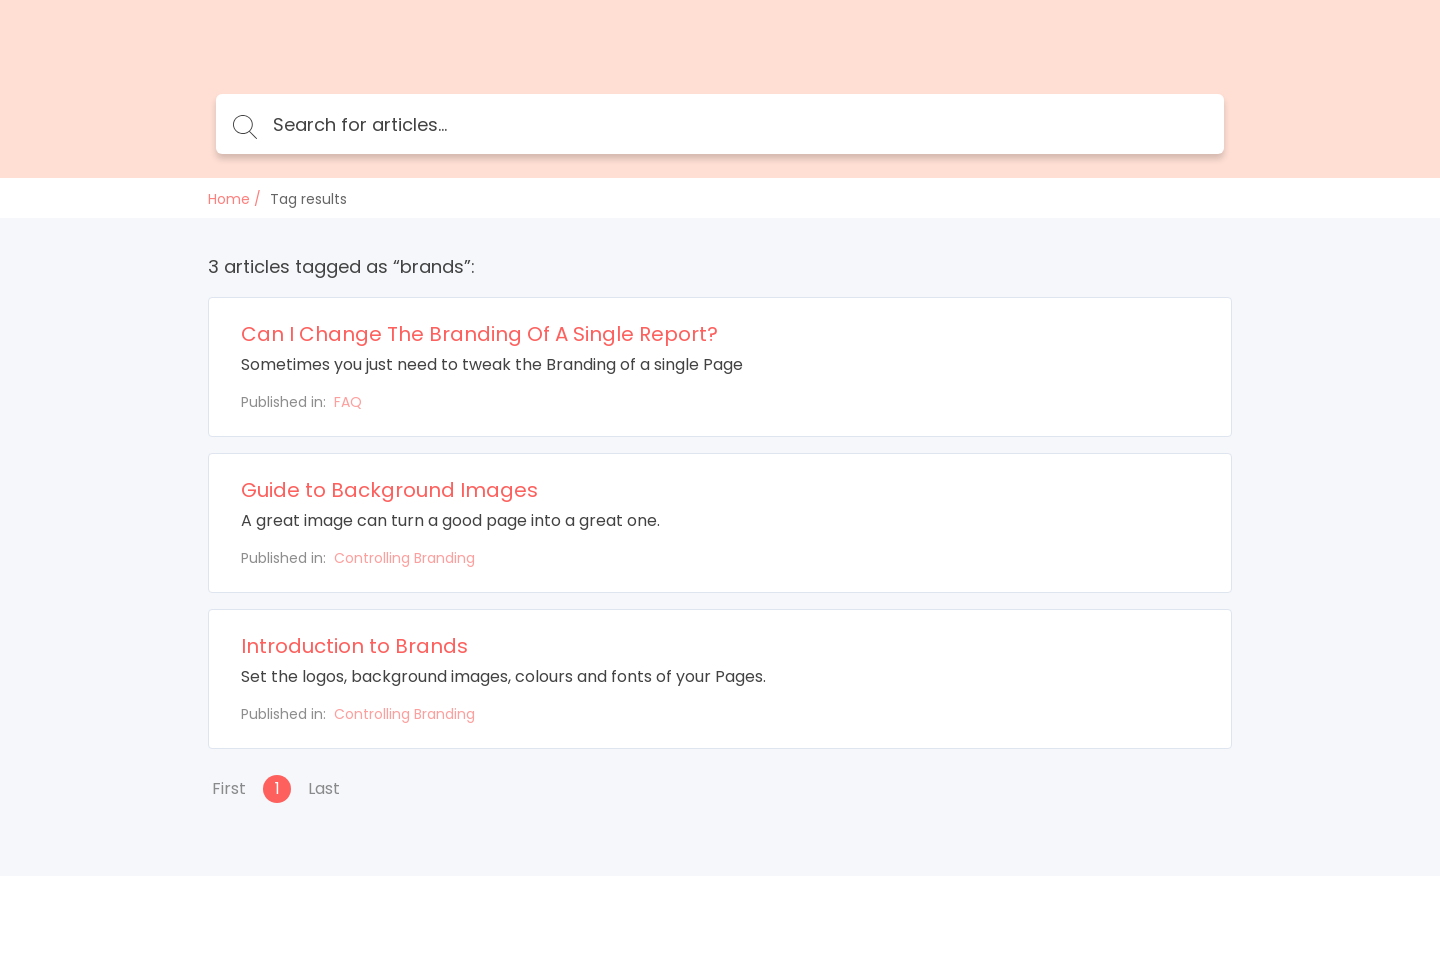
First (229, 788)
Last (324, 788)
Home (229, 199)
